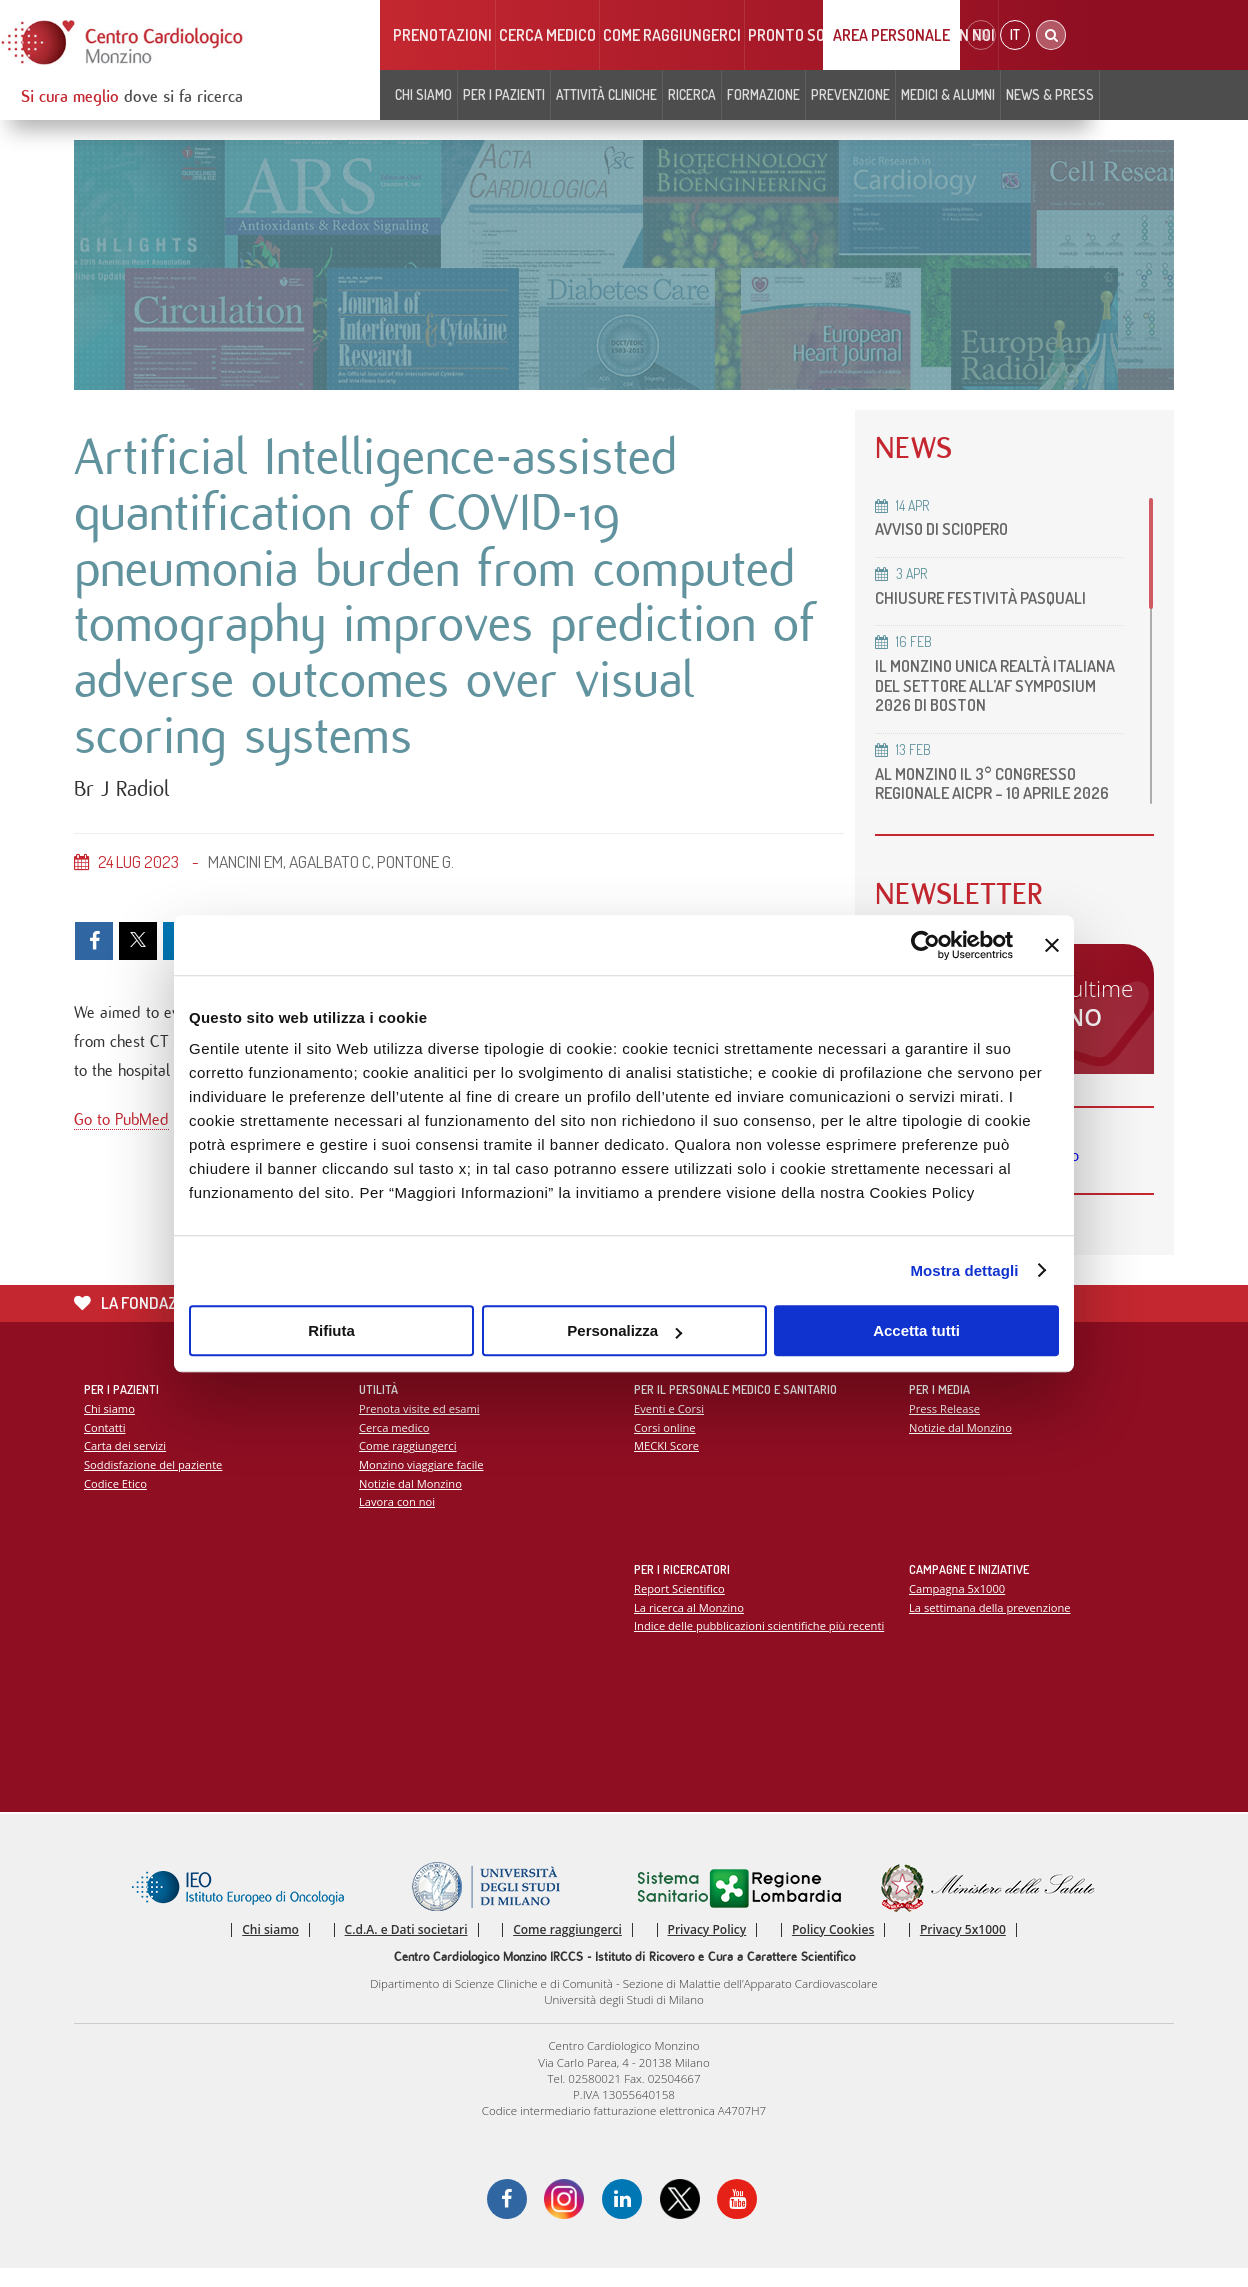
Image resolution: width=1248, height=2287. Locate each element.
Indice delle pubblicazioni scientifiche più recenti (759, 1644)
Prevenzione (850, 94)
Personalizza (624, 1330)
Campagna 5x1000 (957, 1607)
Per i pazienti (504, 94)
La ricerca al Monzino (689, 1625)
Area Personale (891, 35)
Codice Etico (115, 1501)
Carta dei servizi (125, 1464)
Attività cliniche (606, 94)
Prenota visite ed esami (419, 1427)
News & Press (1050, 94)
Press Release (944, 1427)
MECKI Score (666, 1464)
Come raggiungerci (672, 35)
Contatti (105, 1445)
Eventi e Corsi (669, 1427)
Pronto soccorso (813, 35)
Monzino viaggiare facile (421, 1483)
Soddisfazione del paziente (153, 1483)
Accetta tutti (916, 1330)
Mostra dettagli (964, 1270)
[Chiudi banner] (1052, 945)
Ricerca (692, 94)
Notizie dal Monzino (410, 1501)
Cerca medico (547, 35)
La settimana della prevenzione (990, 1625)
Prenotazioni (442, 35)
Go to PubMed (121, 1122)
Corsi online (665, 1445)
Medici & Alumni (948, 94)
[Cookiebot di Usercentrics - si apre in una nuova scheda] (925, 945)
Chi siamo (423, 94)
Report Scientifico (679, 1607)
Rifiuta (331, 1330)
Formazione (763, 94)
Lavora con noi (397, 1520)
